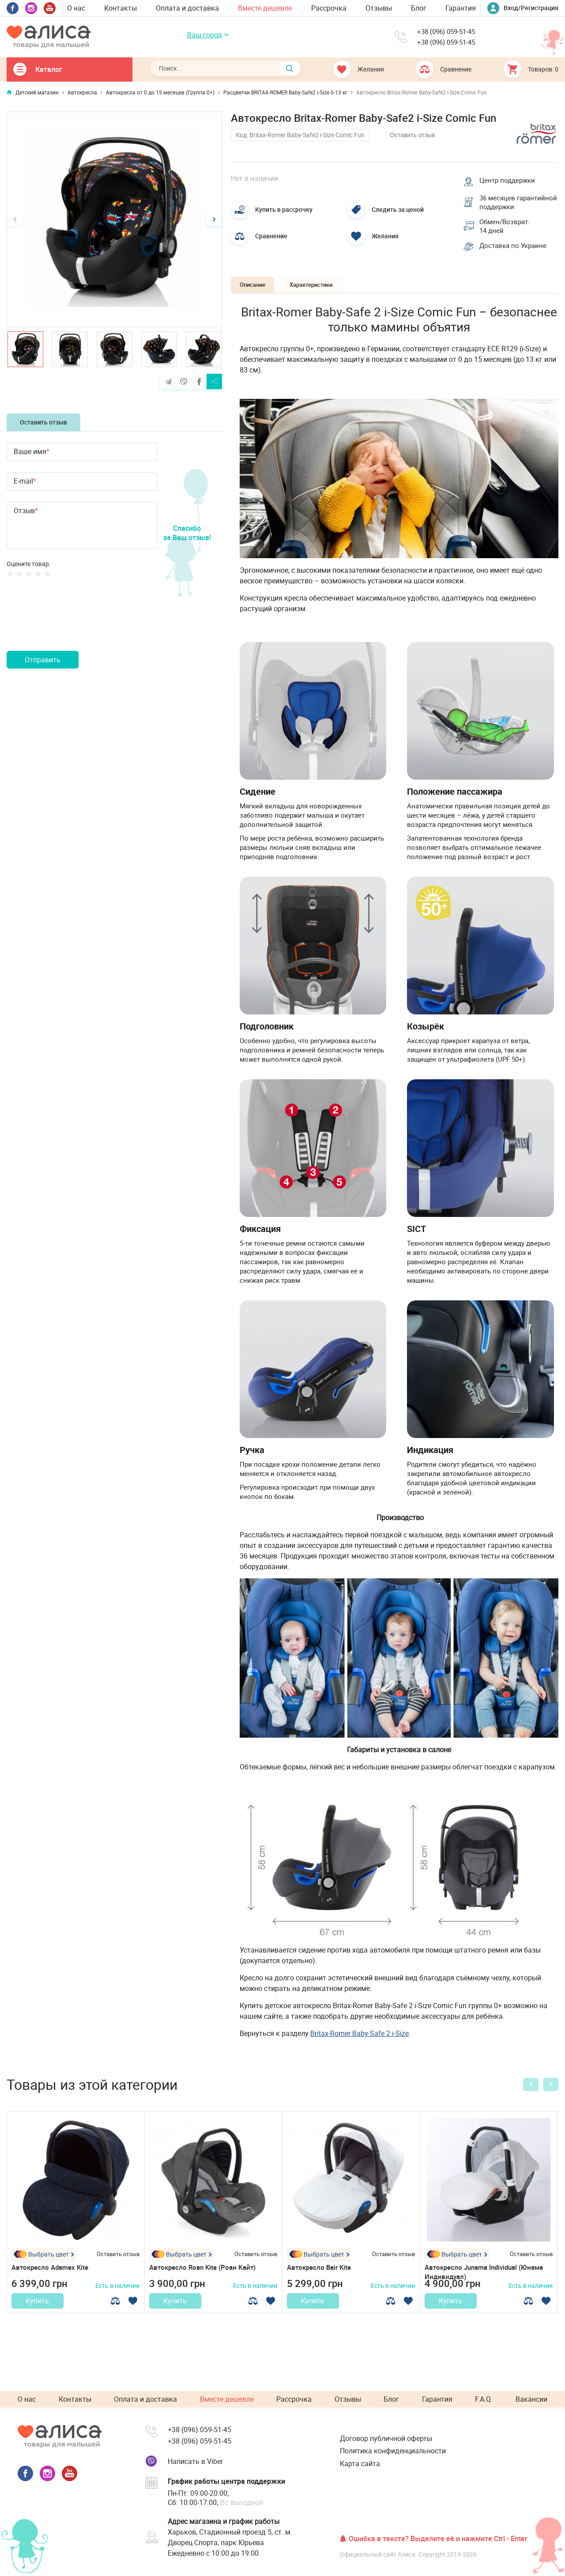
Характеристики (330, 301)
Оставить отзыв (43, 422)
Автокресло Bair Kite (321, 2284)
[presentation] (74, 625)
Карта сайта (360, 2463)
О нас (76, 8)
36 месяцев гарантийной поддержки (503, 207)
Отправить (42, 660)
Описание (258, 301)
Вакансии (531, 2399)
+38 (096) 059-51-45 (445, 31)
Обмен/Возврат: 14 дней (508, 239)
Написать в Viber (195, 2461)
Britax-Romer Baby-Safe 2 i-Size (359, 2050)
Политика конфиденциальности (393, 2451)
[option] (114, 219)
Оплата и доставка (187, 8)
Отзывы (378, 8)
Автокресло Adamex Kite (52, 2284)
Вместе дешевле (265, 8)
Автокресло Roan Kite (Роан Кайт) (205, 2284)
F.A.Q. (484, 2399)
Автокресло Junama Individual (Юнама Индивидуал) (475, 2288)
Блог (418, 8)
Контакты (120, 8)
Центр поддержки (511, 178)
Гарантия (460, 8)
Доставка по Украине (517, 262)
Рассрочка (329, 8)
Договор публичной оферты (386, 2438)
